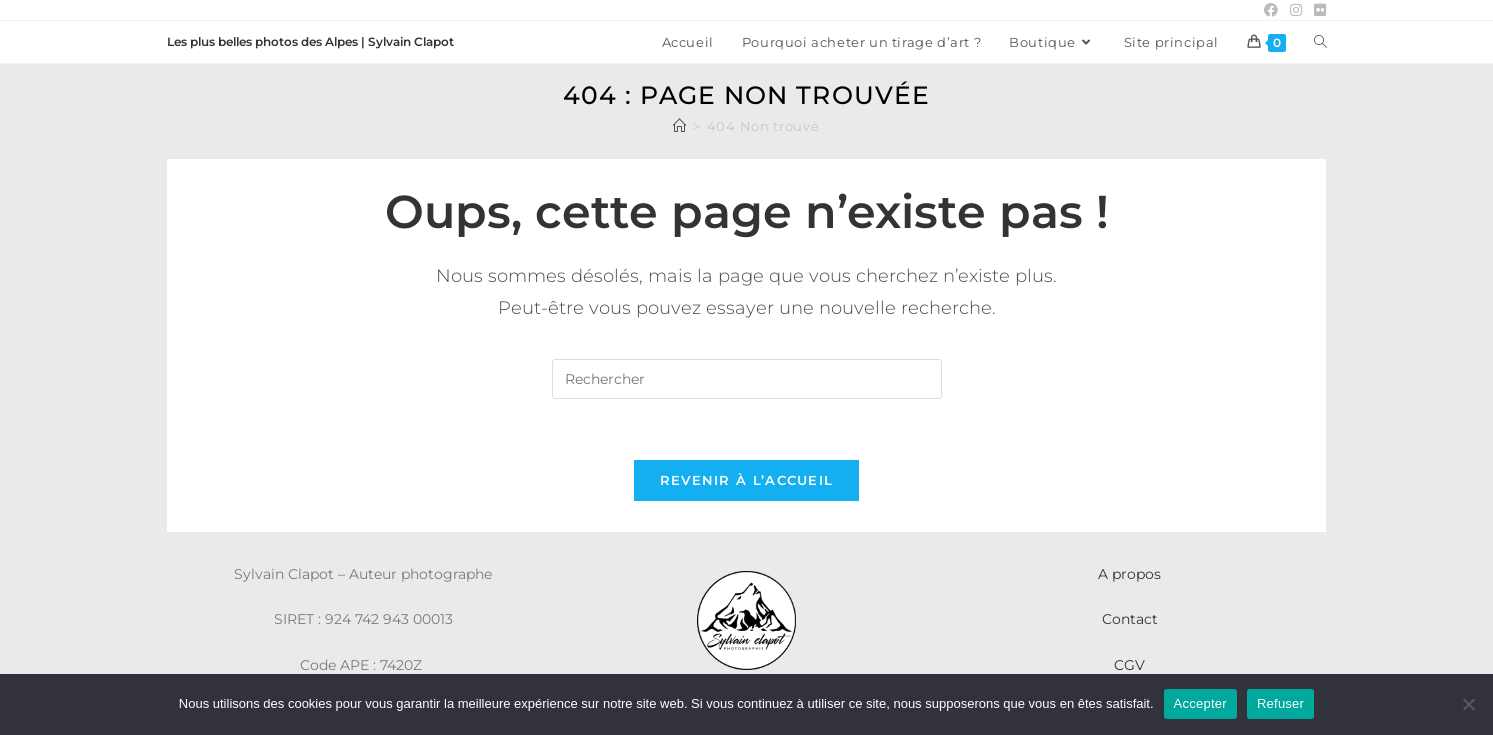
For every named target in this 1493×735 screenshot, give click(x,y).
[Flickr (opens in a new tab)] (1317, 10)
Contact (1130, 619)
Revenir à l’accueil (747, 480)
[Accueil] (680, 126)
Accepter (1200, 703)
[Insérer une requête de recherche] (747, 379)
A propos (1129, 574)
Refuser (1280, 703)
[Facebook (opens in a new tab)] (1271, 10)
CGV (1129, 665)
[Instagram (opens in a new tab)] (1296, 10)
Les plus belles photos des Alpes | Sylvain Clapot (310, 41)
